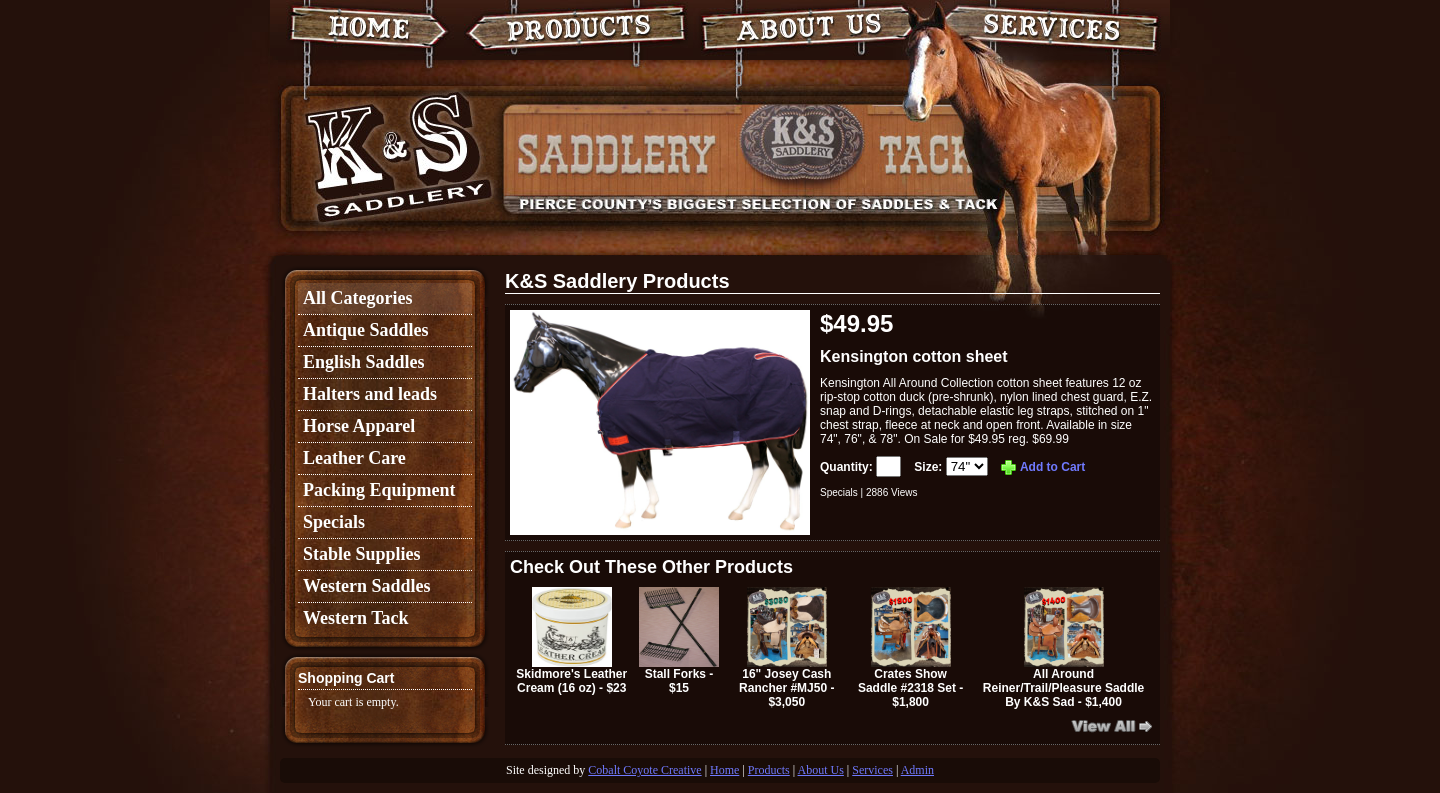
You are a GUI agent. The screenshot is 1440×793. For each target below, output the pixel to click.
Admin (917, 770)
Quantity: (862, 467)
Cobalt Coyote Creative (644, 770)
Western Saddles (367, 586)
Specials (334, 522)
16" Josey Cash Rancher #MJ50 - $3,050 (786, 648)
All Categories (357, 298)
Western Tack (356, 618)
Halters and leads (370, 394)
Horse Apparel (359, 426)
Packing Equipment (379, 490)
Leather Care (354, 458)
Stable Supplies (362, 554)
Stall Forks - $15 (679, 641)
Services (872, 770)
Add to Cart (1042, 467)
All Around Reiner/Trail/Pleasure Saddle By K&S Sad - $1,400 (1063, 648)
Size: (952, 467)
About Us (821, 770)
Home (724, 770)
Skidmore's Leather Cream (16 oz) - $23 (571, 641)
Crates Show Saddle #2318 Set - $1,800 (910, 648)
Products (769, 770)
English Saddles (364, 362)
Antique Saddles (366, 330)
